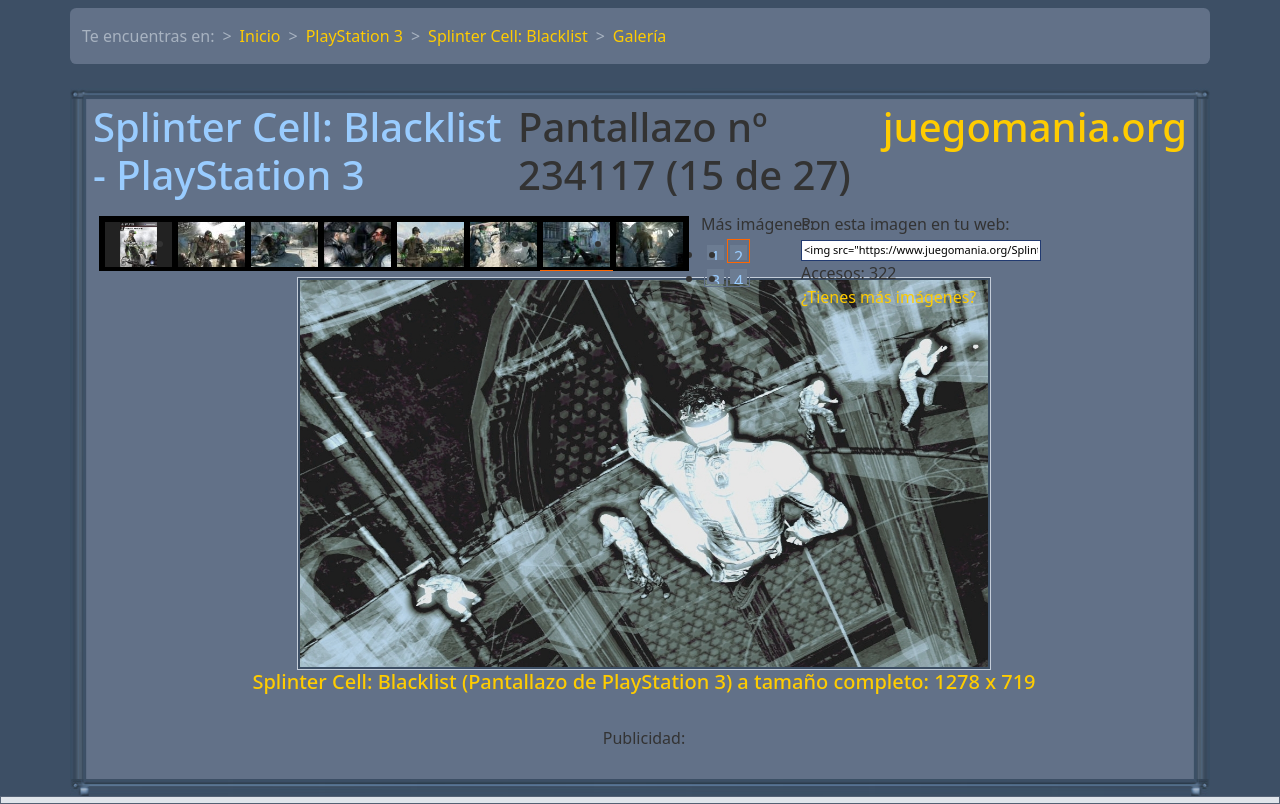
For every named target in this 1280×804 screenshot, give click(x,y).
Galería (640, 36)
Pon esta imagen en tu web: (905, 224)
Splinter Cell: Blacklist (508, 36)
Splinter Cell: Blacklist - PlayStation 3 (297, 151)
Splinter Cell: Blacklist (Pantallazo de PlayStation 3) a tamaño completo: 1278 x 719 (643, 681)
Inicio (260, 36)
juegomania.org (1035, 128)
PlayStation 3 (354, 36)
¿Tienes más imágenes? (888, 297)
